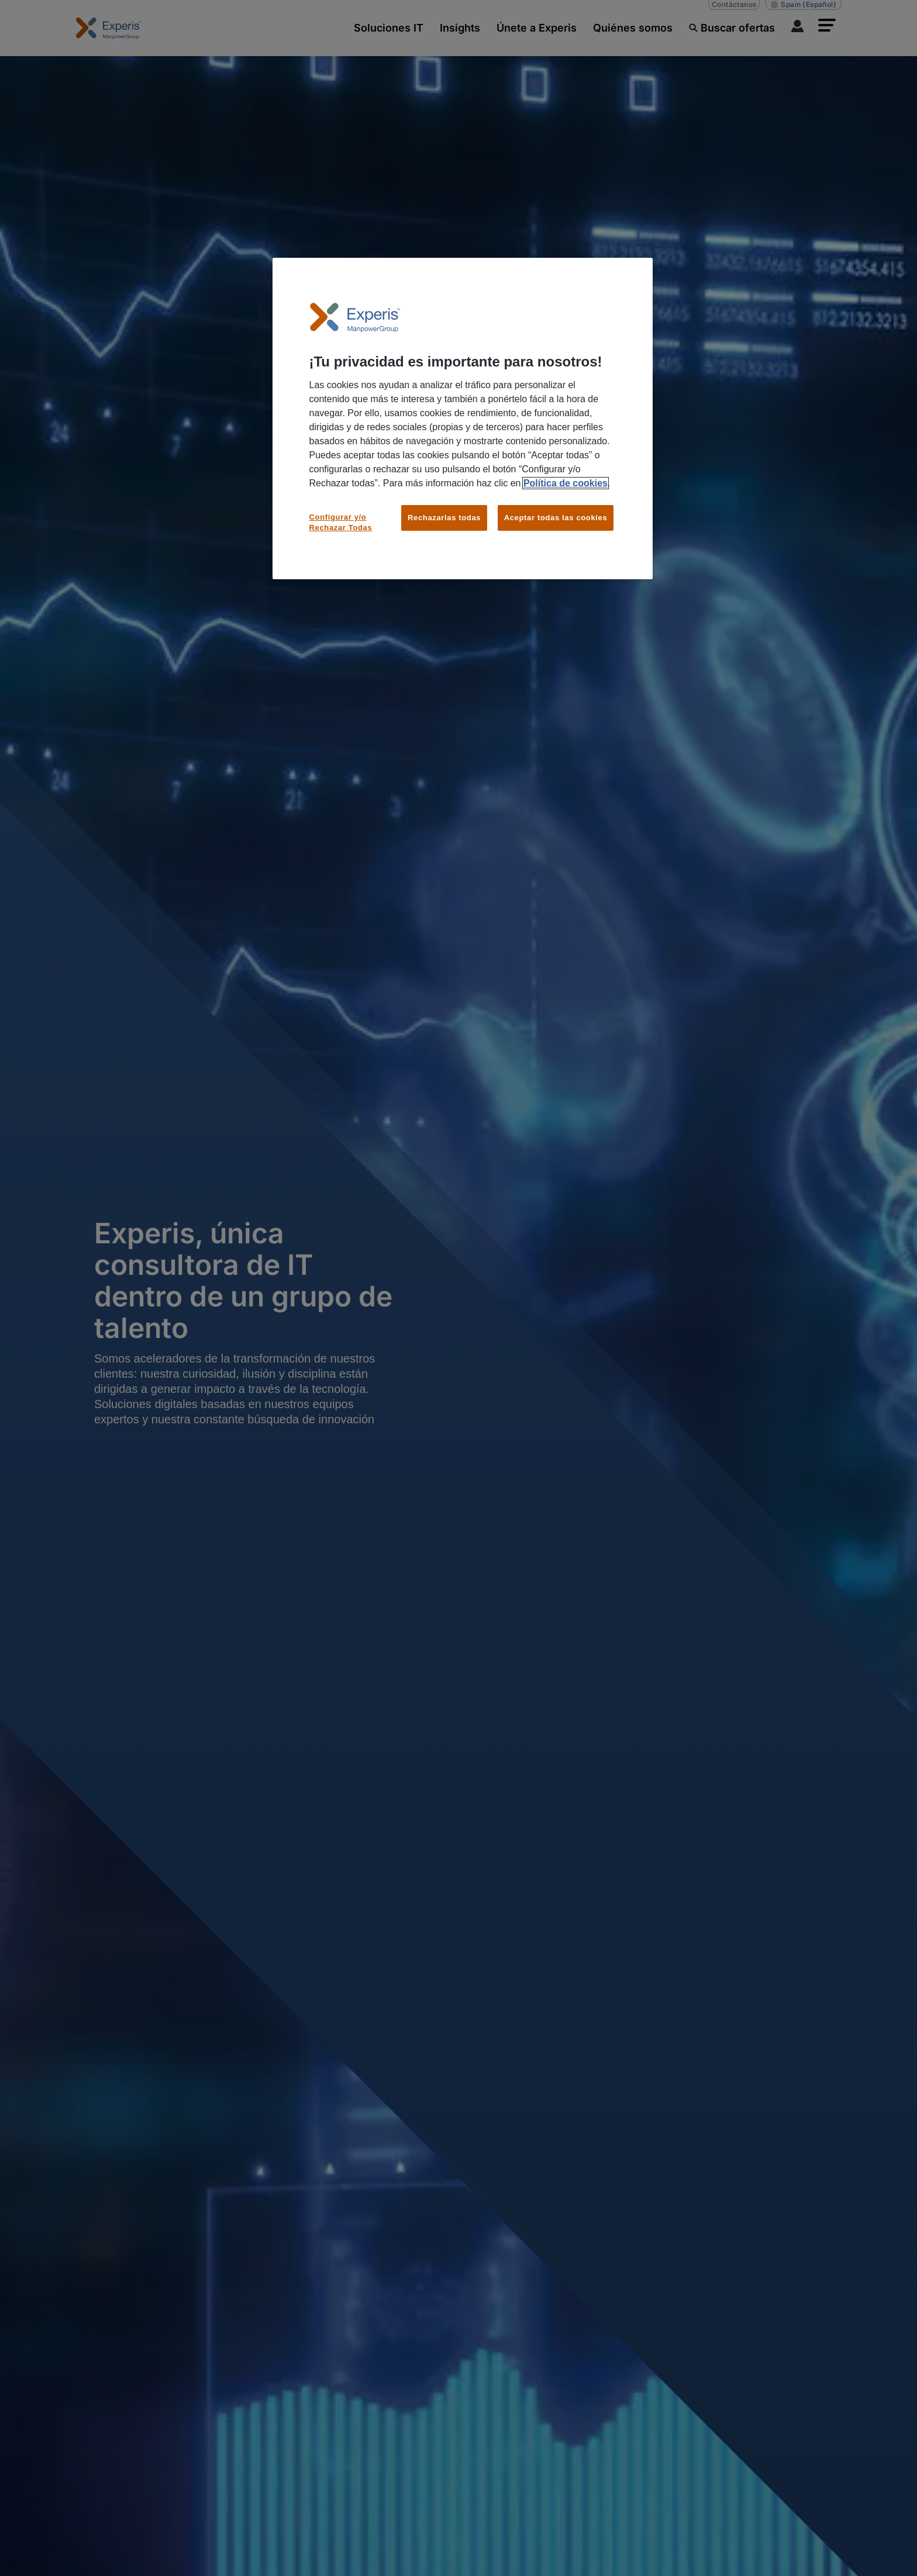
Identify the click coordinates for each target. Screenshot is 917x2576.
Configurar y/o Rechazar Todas (341, 522)
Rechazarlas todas (444, 517)
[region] (463, 419)
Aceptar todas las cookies (556, 517)
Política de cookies (565, 483)
